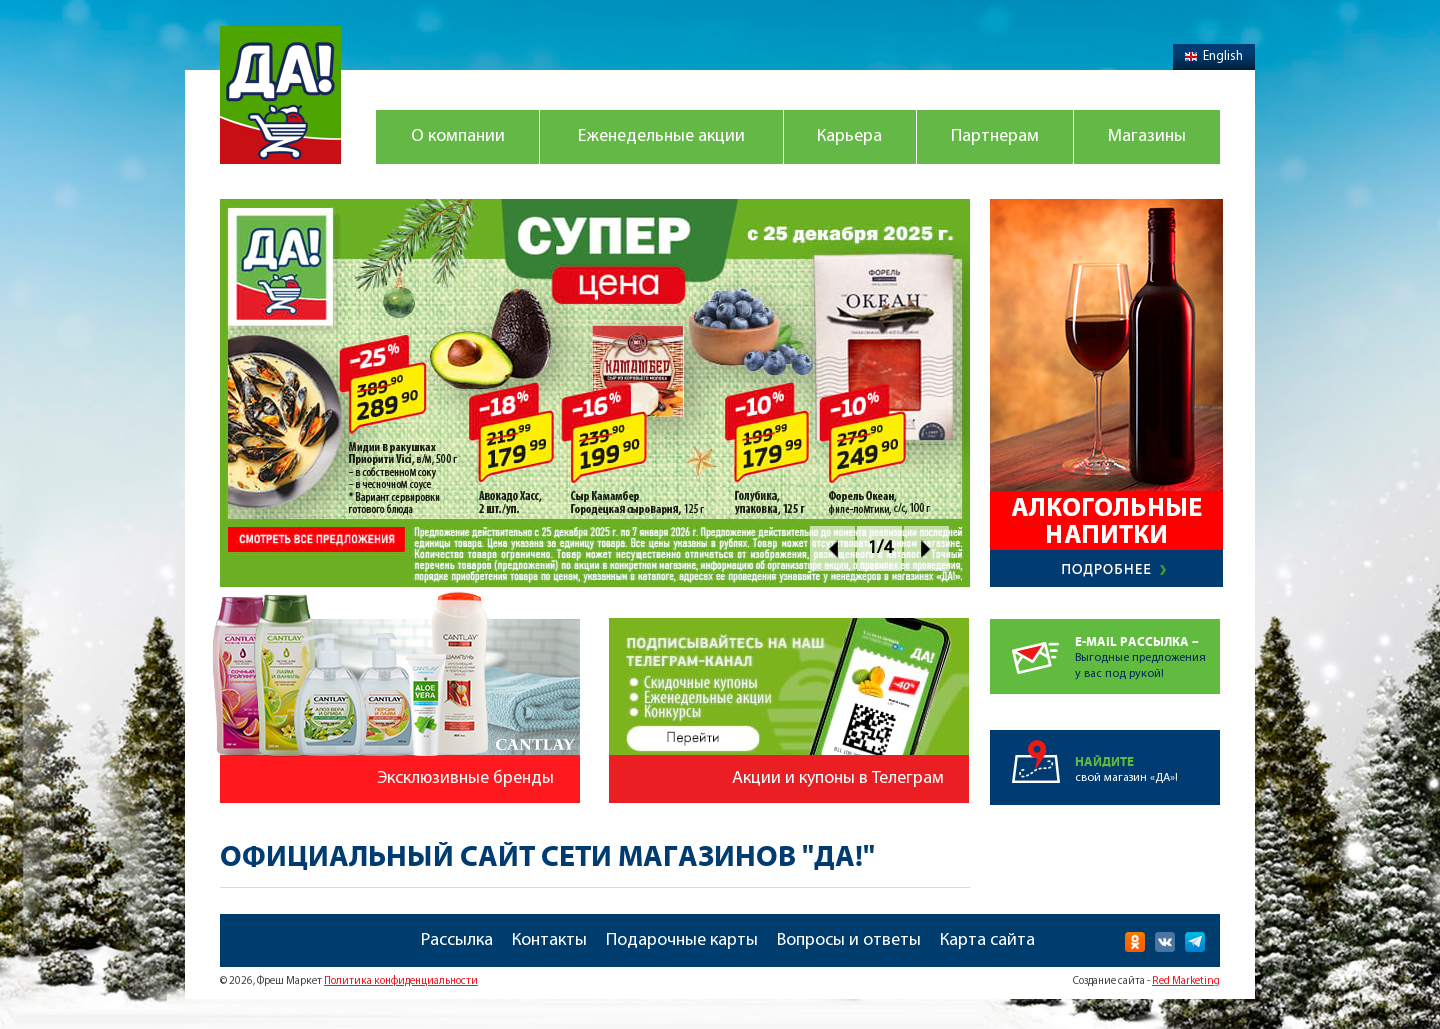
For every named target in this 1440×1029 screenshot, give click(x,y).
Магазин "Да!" (280, 95)
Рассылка (457, 940)
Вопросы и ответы (849, 940)
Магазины (1147, 136)
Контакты (549, 940)
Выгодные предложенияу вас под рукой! (1147, 649)
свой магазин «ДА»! (1147, 757)
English (1214, 56)
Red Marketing (1186, 981)
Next (926, 548)
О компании (458, 136)
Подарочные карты (682, 940)
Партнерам (995, 136)
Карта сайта (987, 940)
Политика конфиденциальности (401, 981)
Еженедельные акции (661, 136)
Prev (832, 548)
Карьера (849, 136)
